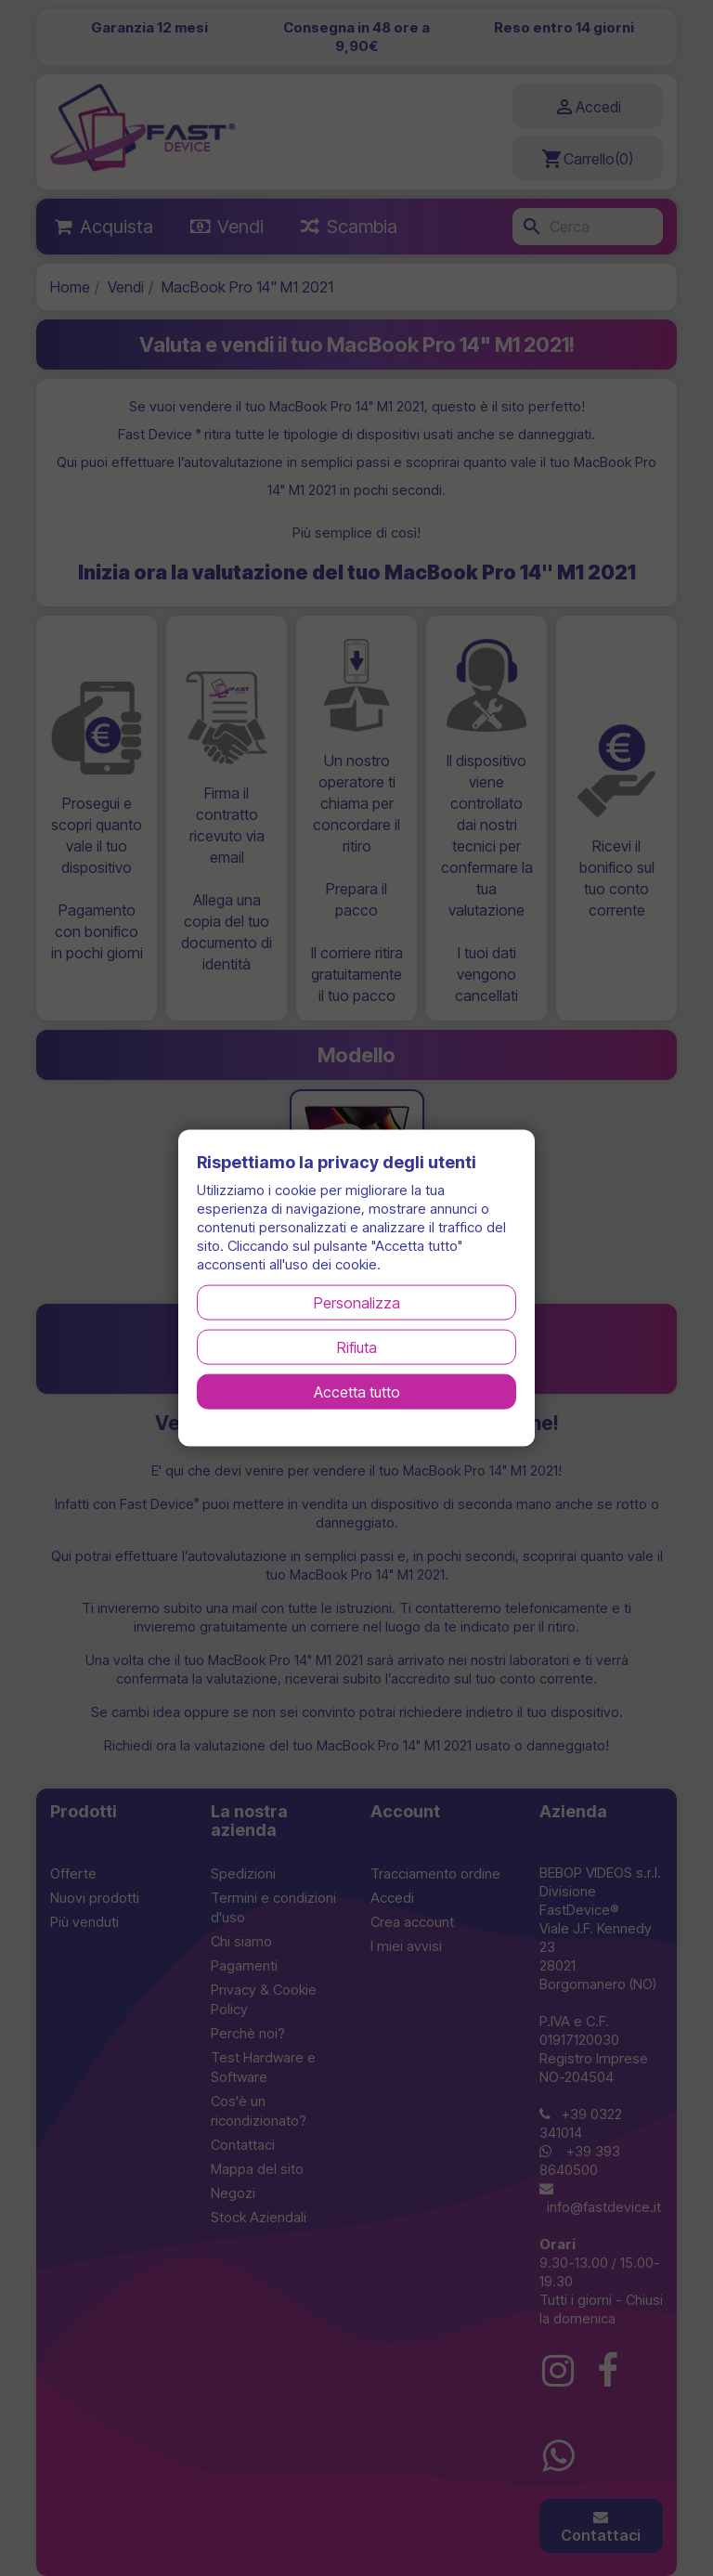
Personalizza (357, 1302)
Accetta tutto (357, 1391)
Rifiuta (357, 1346)
